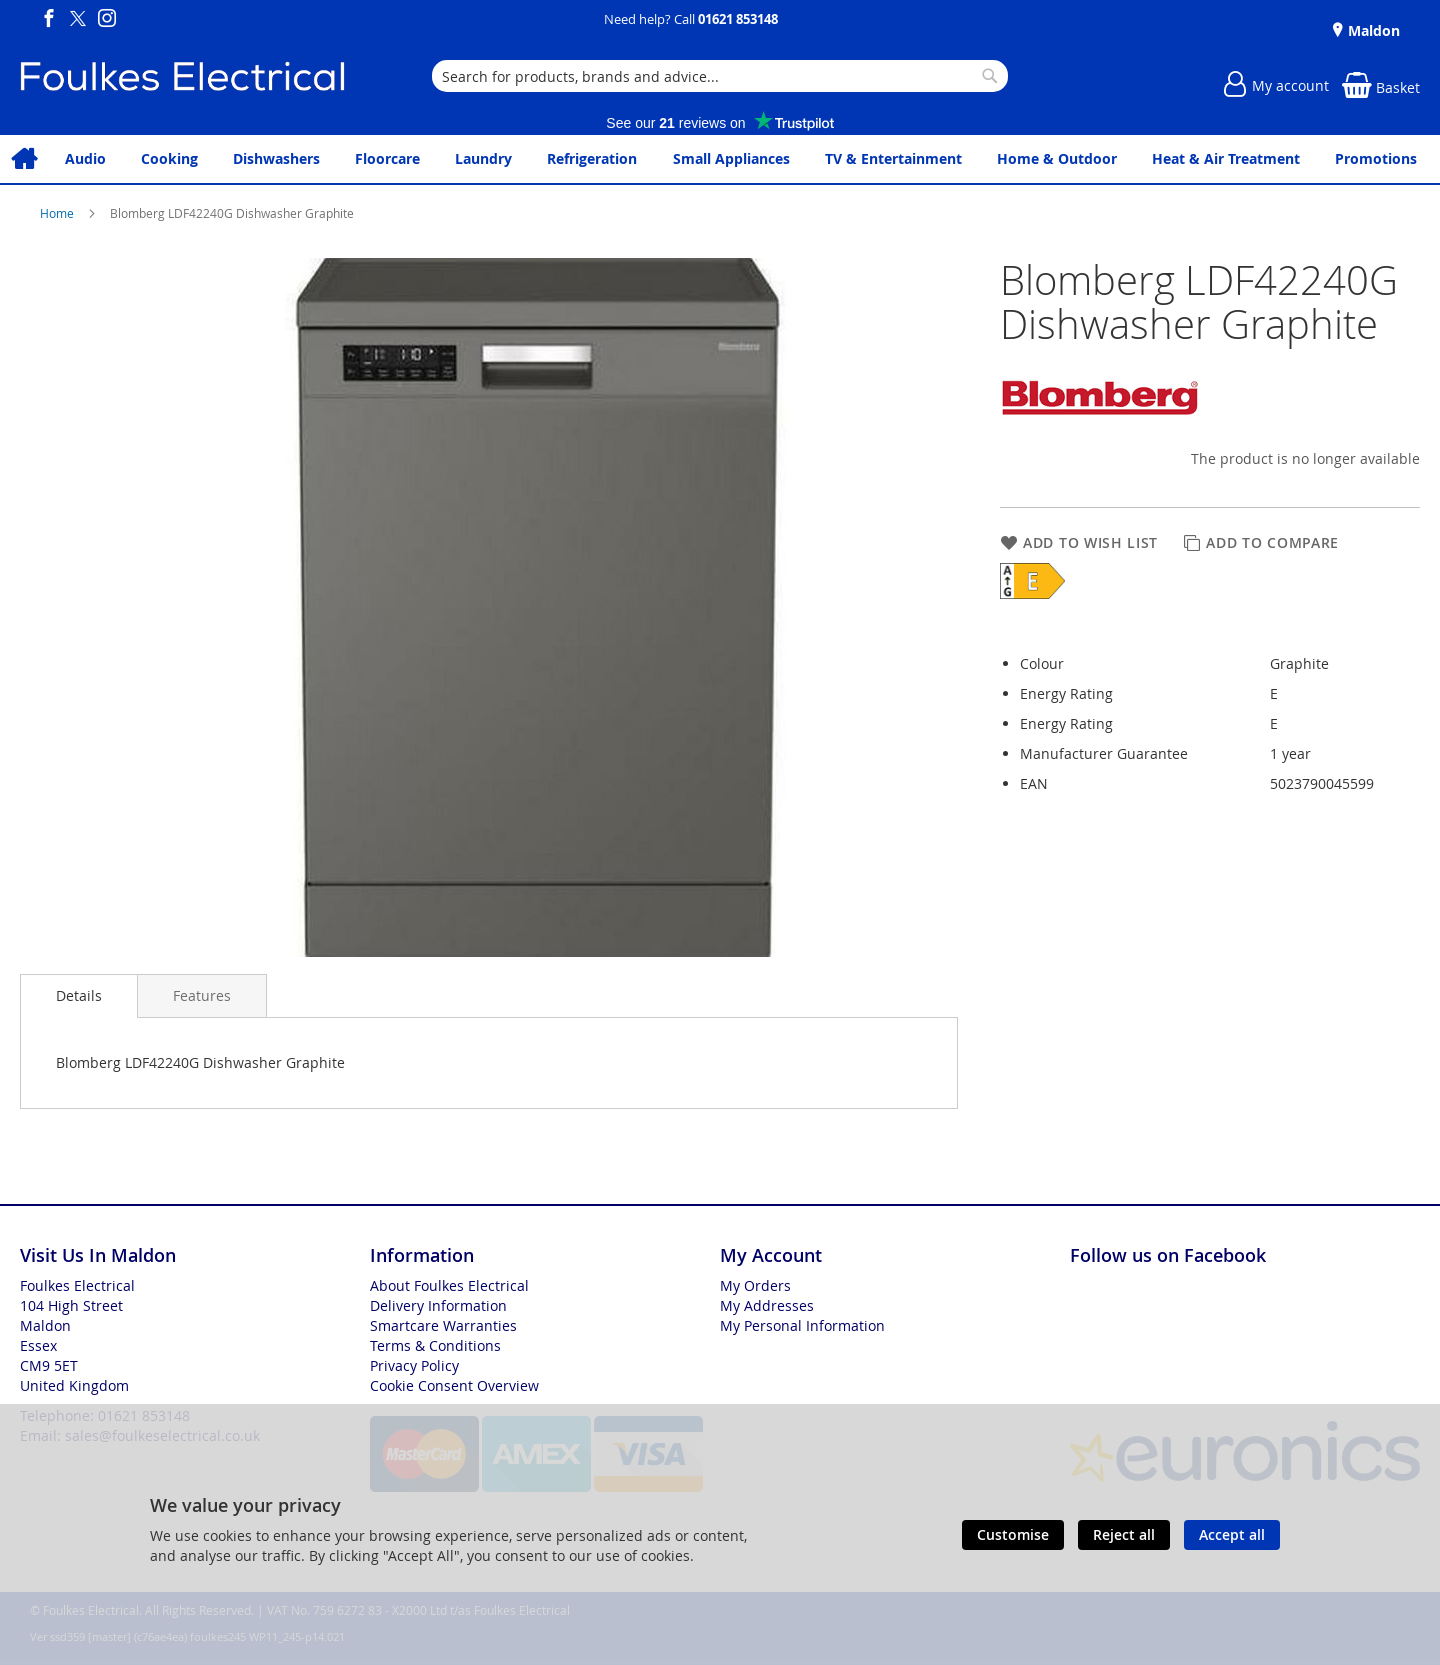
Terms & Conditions (435, 1345)
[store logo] (182, 76)
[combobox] (720, 76)
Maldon (1372, 30)
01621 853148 (738, 19)
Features (202, 995)
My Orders (755, 1285)
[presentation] (79, 996)
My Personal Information (802, 1325)
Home (58, 213)
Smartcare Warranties (443, 1325)
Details (79, 995)
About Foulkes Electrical (449, 1285)
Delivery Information (438, 1305)
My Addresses (767, 1305)
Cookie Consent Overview (454, 1385)
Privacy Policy (414, 1365)
